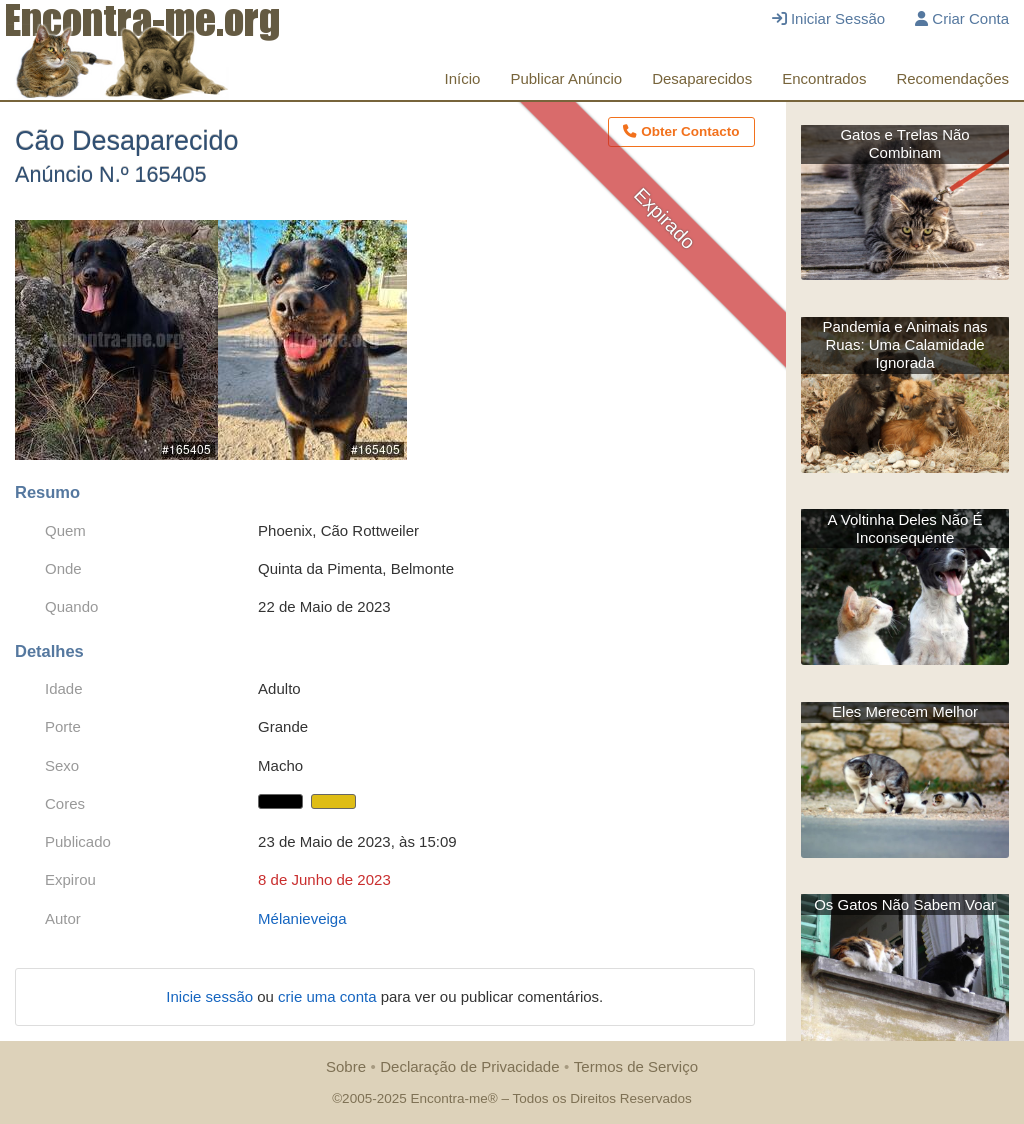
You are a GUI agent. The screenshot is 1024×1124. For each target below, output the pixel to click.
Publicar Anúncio (566, 78)
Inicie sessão (211, 996)
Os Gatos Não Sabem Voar (905, 904)
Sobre (346, 1066)
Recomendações (952, 78)
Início (463, 78)
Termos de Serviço (636, 1066)
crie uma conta (329, 996)
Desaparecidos (702, 78)
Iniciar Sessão (828, 18)
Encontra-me (448, 1098)
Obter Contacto (681, 131)
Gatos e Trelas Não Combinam (904, 143)
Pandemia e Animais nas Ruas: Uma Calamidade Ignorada (905, 344)
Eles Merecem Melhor (905, 711)
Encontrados (824, 78)
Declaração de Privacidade (469, 1066)
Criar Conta (962, 18)
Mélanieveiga (302, 918)
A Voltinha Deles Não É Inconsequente (905, 528)
